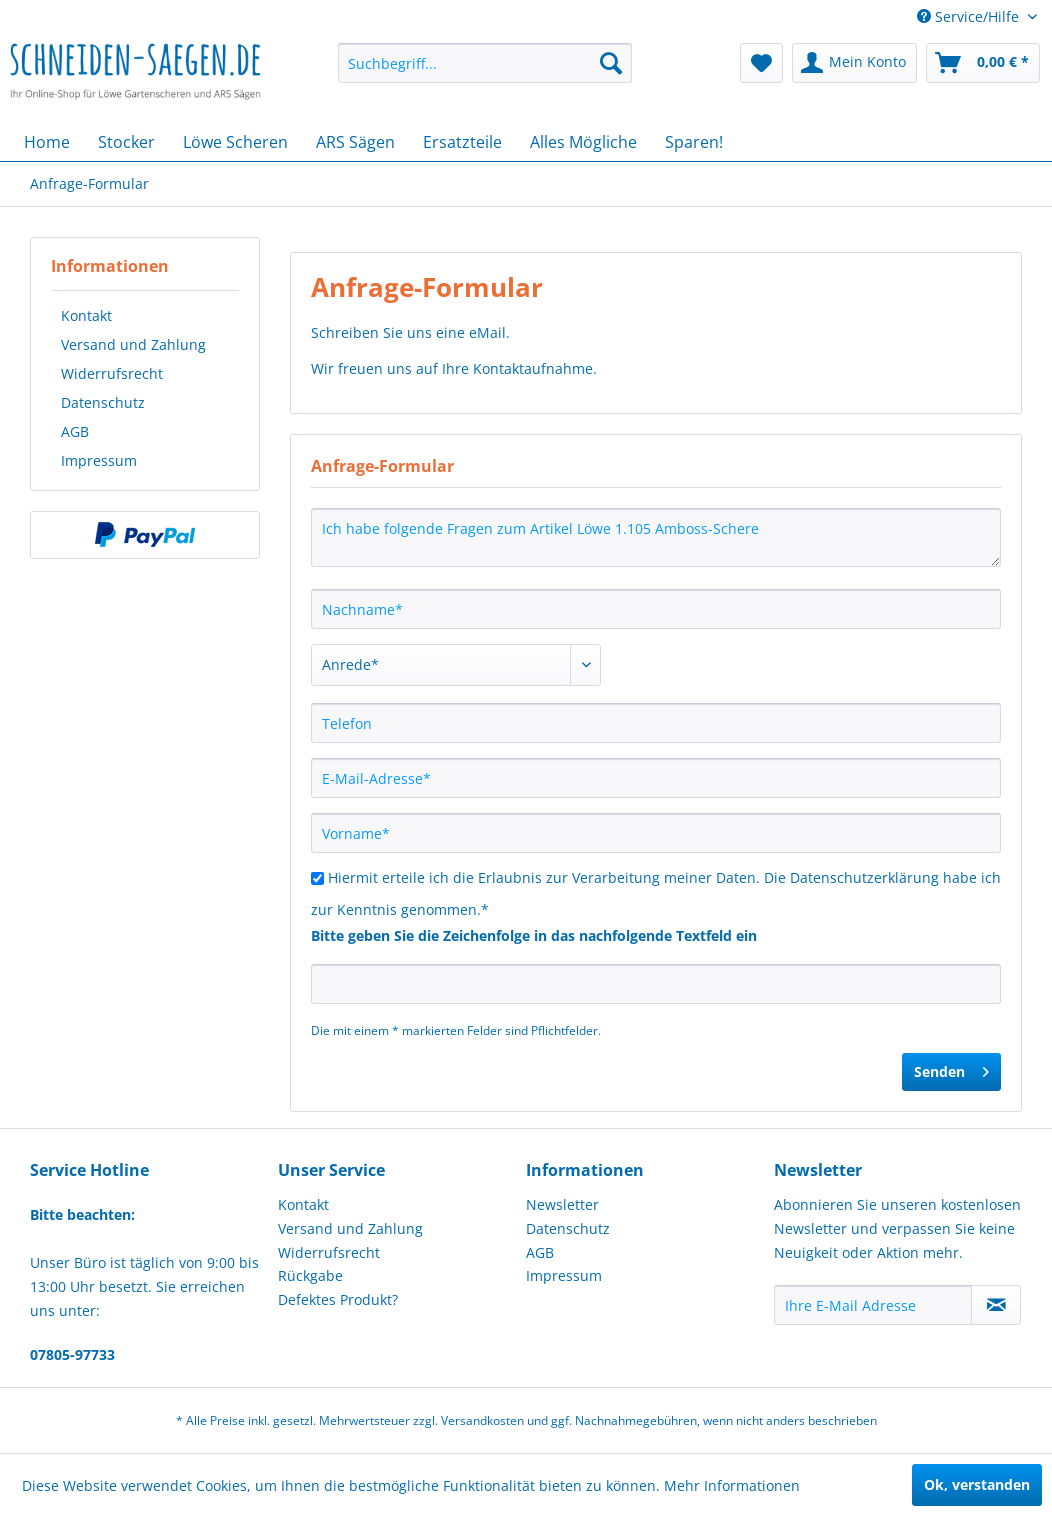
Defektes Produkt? (338, 1299)
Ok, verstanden (977, 1484)
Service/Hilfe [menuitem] (970, 16)
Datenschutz (103, 402)
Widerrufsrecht (112, 373)
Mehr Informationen (732, 1485)
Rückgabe (310, 1275)
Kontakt (86, 315)
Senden (951, 1068)
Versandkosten (482, 1420)
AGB (75, 431)
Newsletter (562, 1204)
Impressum (99, 460)
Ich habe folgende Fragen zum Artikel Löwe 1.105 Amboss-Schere (656, 537)
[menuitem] (485, 63)
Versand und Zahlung (133, 344)
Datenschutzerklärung (864, 877)
